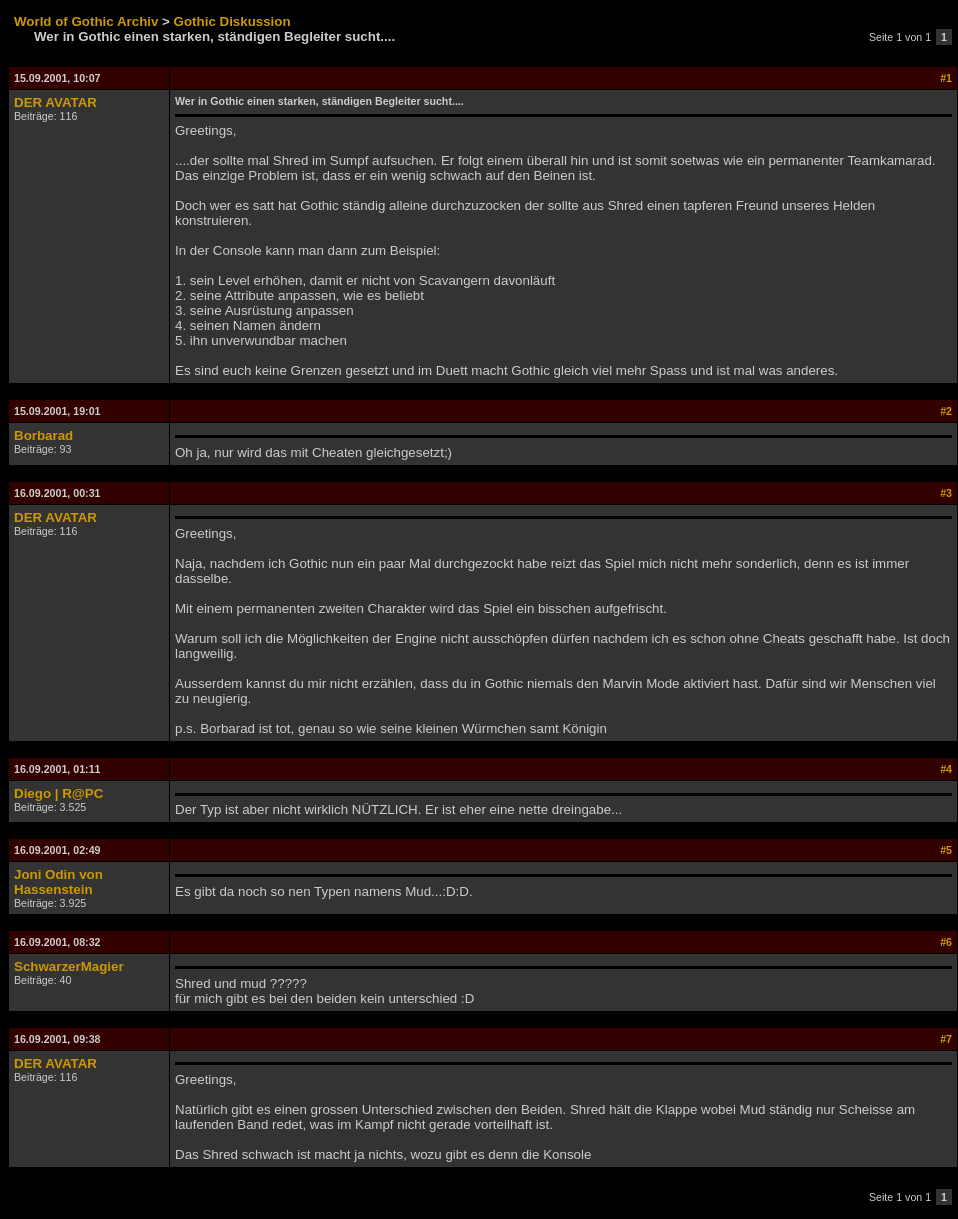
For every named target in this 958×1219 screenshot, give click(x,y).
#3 (946, 493)
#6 (946, 942)
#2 (946, 411)
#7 (946, 1039)
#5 (946, 850)
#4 (946, 769)
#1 (946, 78)
